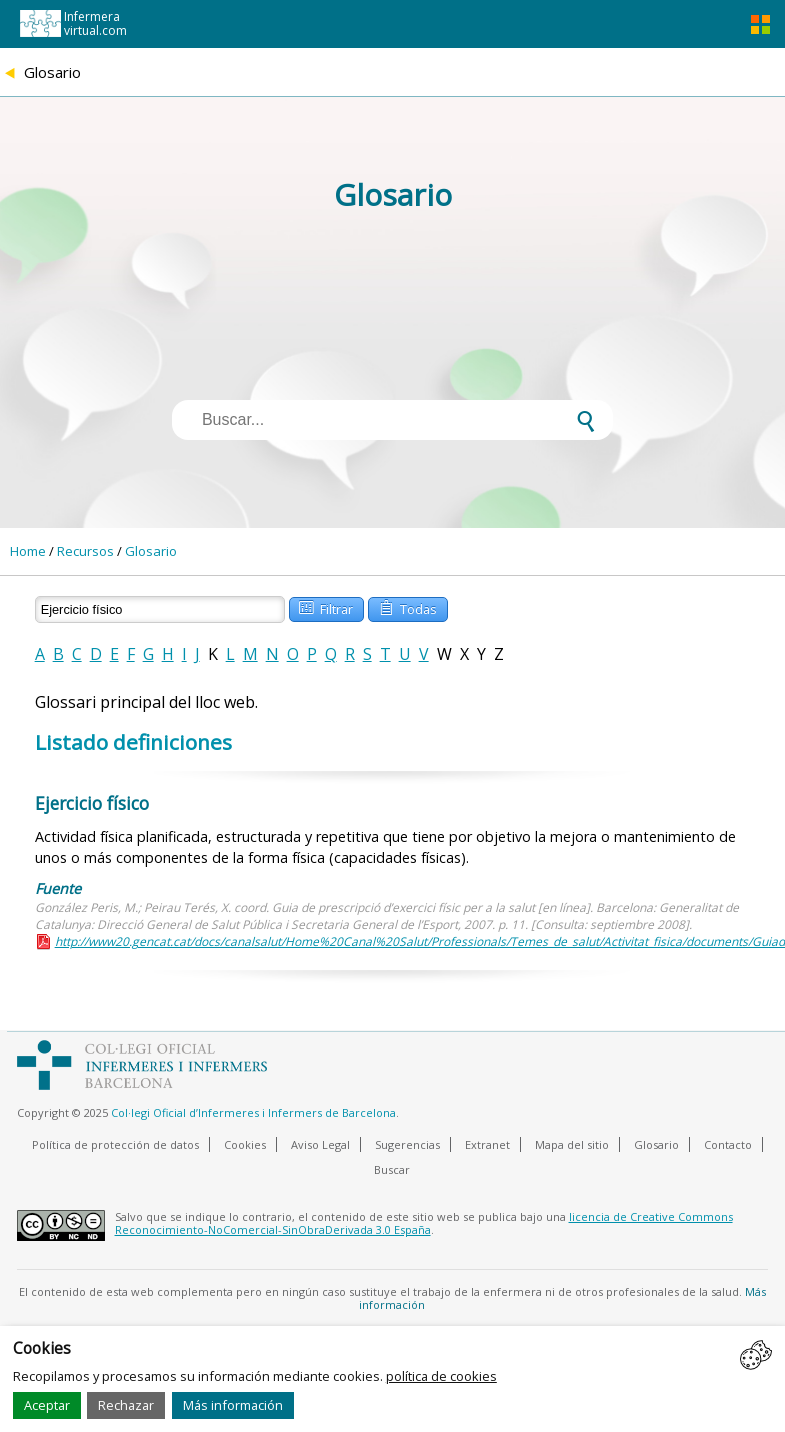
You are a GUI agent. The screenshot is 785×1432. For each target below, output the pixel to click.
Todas (407, 607)
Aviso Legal (320, 1144)
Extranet (487, 1144)
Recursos (85, 551)
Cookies (245, 1144)
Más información (233, 1405)
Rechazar (126, 1405)
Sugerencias (407, 1144)
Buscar (392, 1169)
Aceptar (47, 1405)
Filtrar (326, 607)
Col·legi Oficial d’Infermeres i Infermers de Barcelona (253, 1112)
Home (28, 551)
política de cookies (441, 1376)
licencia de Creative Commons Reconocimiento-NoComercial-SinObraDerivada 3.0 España (424, 1223)
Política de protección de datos (115, 1144)
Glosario (151, 551)
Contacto (728, 1144)
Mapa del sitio (572, 1144)
